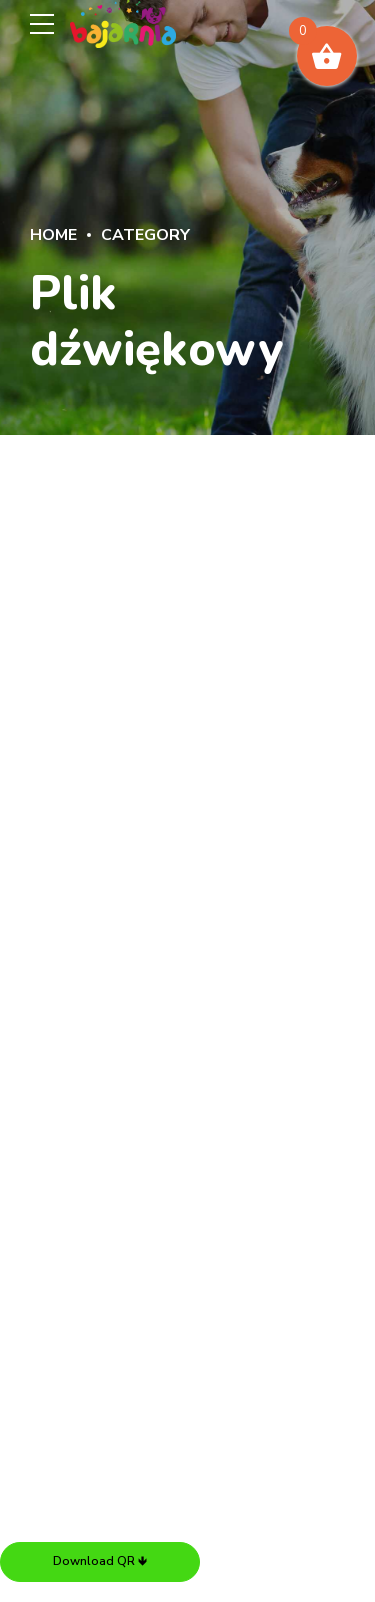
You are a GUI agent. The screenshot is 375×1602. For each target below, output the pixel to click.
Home (53, 235)
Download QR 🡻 (100, 1561)
